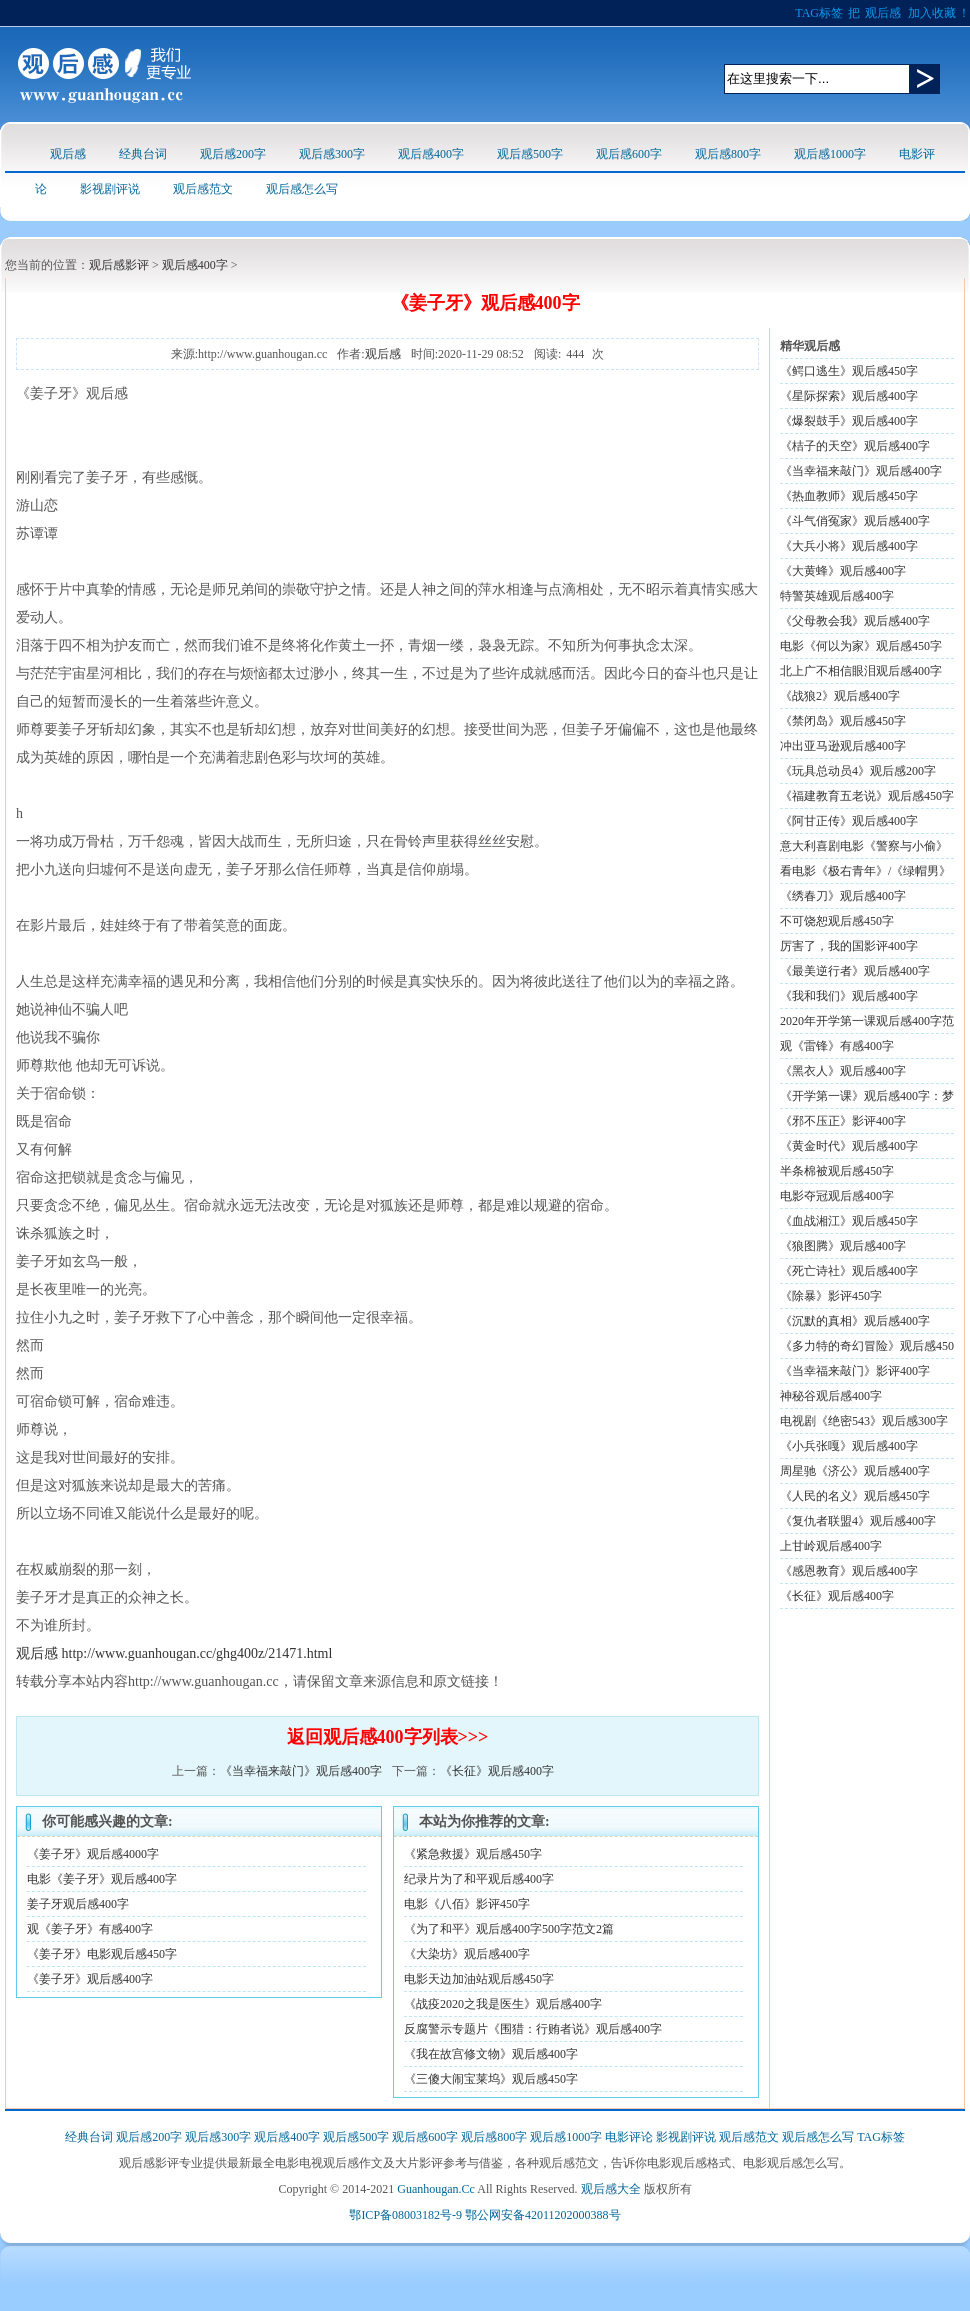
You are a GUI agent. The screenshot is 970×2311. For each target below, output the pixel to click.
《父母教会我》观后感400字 (855, 621)
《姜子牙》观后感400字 (90, 1979)
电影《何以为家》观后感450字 (861, 646)
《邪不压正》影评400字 (843, 1121)
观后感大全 (611, 2189)
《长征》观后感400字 (497, 1771)
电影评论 (629, 2137)
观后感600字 (629, 154)
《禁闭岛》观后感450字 (843, 721)
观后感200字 (233, 154)
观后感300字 (332, 154)
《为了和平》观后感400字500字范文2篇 (509, 1929)
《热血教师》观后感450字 (849, 496)
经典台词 (143, 154)
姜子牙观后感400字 (78, 1904)
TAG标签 (819, 13)
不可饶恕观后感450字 (837, 921)
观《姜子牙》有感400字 (90, 1929)
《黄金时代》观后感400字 (849, 1146)
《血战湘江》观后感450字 (849, 1221)
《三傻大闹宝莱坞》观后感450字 (491, 2079)
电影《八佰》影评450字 (467, 1904)
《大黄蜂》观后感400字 (843, 571)
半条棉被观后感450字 (837, 1171)
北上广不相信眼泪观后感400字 (861, 671)
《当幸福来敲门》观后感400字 (301, 1771)
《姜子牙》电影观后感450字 (102, 1954)
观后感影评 (119, 265)
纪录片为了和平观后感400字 (479, 1879)
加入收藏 (932, 13)
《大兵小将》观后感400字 (849, 546)
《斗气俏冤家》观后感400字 (855, 521)
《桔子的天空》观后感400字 (855, 446)
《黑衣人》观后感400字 (843, 1071)
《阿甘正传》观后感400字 (849, 821)
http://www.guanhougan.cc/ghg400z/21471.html (197, 1653)
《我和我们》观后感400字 (849, 996)
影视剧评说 (110, 189)
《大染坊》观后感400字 (467, 1954)
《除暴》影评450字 (831, 1296)
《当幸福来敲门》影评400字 (855, 1371)
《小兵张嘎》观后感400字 (849, 1446)
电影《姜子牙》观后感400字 (102, 1879)
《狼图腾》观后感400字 (843, 1246)
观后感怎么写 (302, 189)
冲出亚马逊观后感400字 (843, 746)
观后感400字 (431, 154)
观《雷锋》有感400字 (837, 1046)
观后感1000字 (830, 154)
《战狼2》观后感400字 (840, 696)
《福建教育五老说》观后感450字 (867, 796)
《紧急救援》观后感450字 (473, 1854)
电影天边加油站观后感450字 (479, 1979)
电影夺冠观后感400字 (837, 1196)
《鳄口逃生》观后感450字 (849, 371)
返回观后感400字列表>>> (388, 1737)
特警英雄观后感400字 (837, 596)
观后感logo (104, 74)
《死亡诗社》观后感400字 (849, 1271)
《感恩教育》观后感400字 (849, 1571)
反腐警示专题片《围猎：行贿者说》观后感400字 (533, 2029)
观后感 (883, 13)
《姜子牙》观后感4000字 (93, 1854)
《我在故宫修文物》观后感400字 (491, 2054)
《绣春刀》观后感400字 (843, 896)
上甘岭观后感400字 (831, 1546)
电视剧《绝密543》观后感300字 (864, 1421)
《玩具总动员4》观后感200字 (858, 771)
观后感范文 (203, 189)
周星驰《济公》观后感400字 (855, 1471)
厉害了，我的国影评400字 (849, 946)
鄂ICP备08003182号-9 (405, 2215)
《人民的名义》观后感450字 (855, 1496)
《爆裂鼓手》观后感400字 (849, 421)
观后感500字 (530, 154)
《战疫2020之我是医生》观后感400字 (503, 2004)
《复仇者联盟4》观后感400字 (858, 1521)
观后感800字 (728, 154)
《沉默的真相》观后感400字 (855, 1321)
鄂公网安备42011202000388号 (543, 2215)
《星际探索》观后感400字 (849, 396)
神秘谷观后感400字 (831, 1396)
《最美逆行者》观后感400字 (855, 971)
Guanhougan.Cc (436, 2189)
